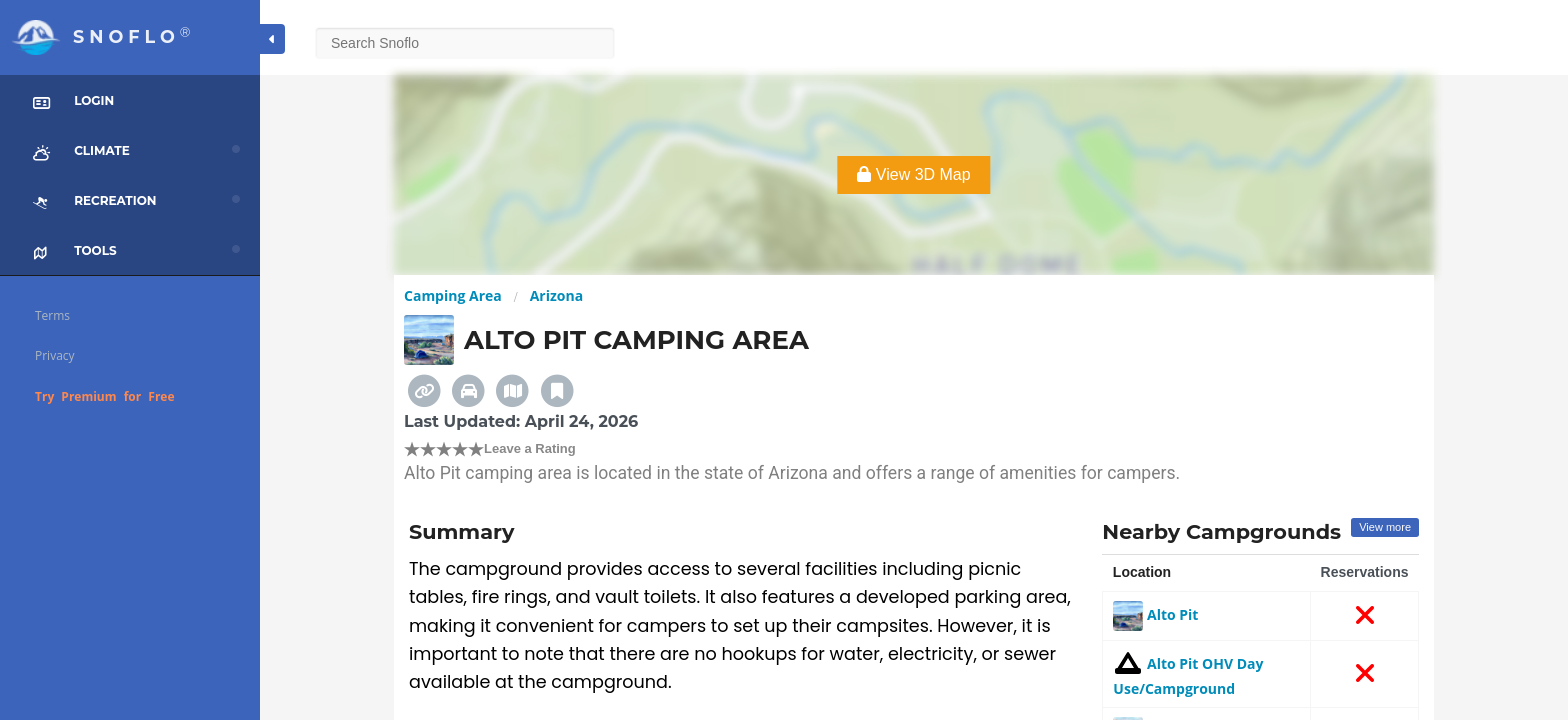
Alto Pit (1155, 614)
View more (1385, 527)
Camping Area (453, 295)
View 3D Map (913, 174)
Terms (52, 315)
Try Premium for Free (105, 396)
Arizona (556, 295)
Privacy (55, 355)
